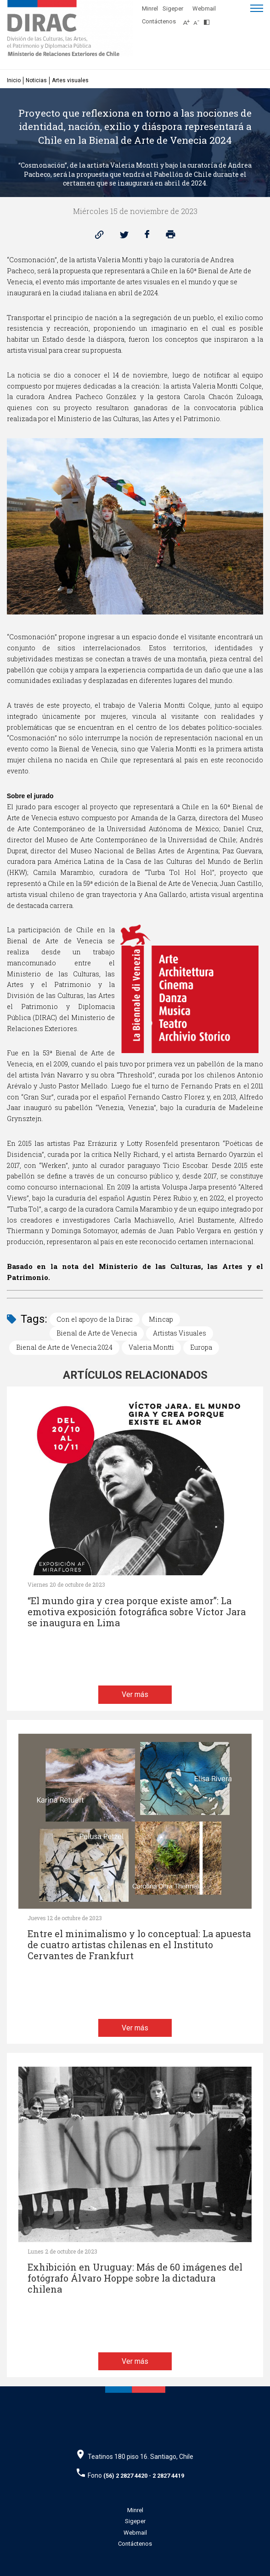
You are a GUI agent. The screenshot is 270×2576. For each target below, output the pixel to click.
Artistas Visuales (179, 1333)
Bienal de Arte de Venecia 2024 (64, 1347)
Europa (201, 1347)
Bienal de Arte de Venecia (96, 1333)
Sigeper (173, 8)
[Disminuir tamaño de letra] (198, 20)
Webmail (204, 8)
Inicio (14, 80)
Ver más (135, 1694)
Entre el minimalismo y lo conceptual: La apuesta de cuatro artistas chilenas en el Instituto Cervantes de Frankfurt (139, 1945)
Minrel (150, 8)
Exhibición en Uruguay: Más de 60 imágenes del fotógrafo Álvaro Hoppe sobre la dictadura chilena (135, 2278)
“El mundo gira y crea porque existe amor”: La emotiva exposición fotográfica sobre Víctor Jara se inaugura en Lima (137, 1612)
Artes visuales (70, 80)
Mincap (161, 1319)
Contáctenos (159, 21)
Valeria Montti (151, 1347)
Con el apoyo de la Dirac (94, 1319)
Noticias (36, 80)
